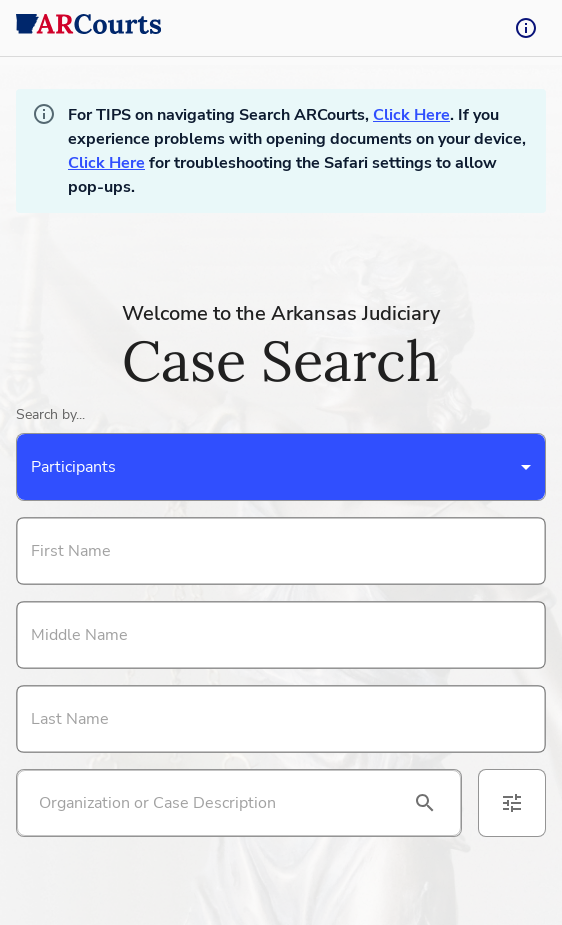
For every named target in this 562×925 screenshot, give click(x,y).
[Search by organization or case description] (215, 803)
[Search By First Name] (281, 551)
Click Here (411, 115)
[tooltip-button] (526, 28)
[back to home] (89, 28)
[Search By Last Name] (281, 719)
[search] (425, 803)
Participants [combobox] (73, 467)
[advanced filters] (512, 803)
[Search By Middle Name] (281, 635)
